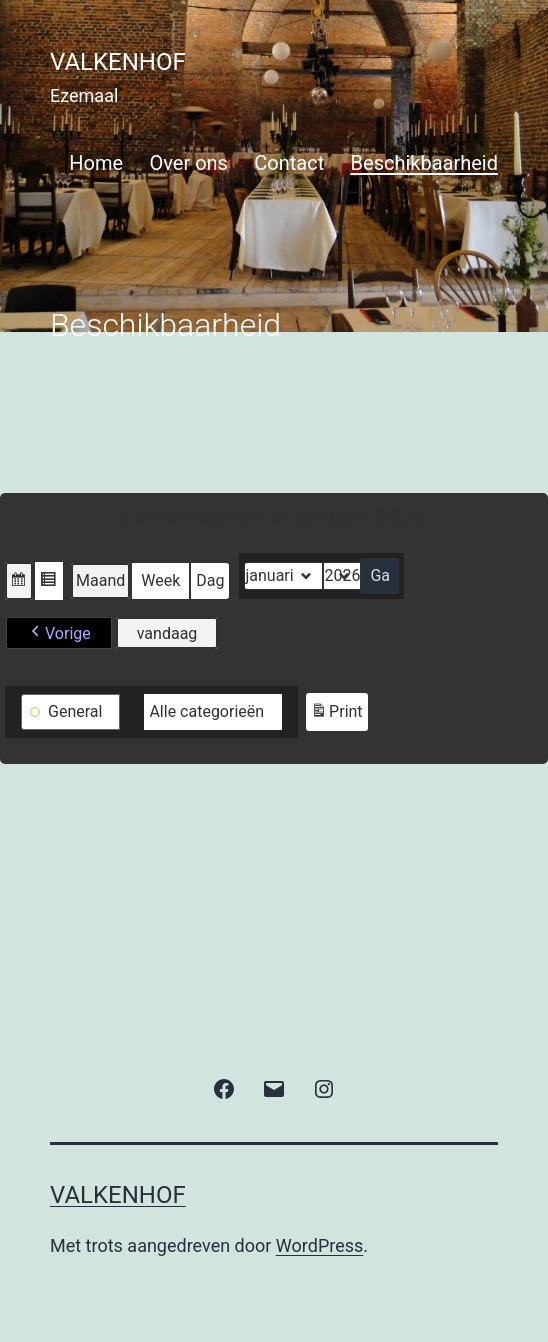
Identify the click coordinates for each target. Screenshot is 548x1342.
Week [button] (160, 580)
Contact (289, 163)
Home (96, 163)
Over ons (189, 163)
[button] (19, 581)
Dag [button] (210, 580)
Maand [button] (100, 580)
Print (336, 714)
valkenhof (118, 62)
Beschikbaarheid (424, 163)
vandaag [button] (167, 633)
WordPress (319, 1245)
